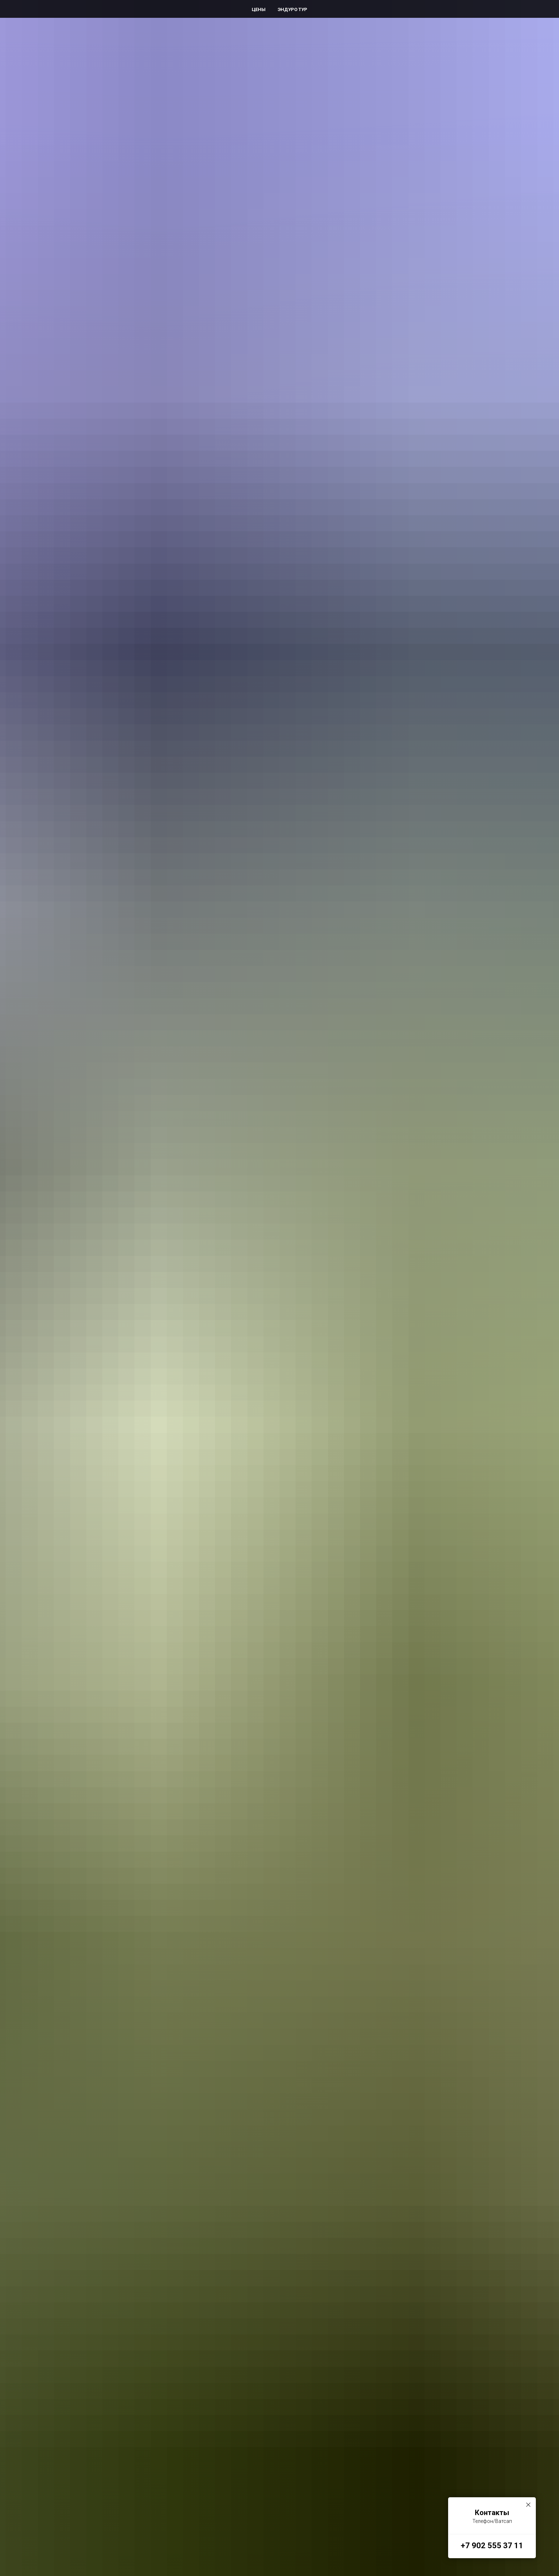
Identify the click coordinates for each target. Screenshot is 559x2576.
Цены (259, 9)
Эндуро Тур (292, 9)
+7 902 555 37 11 (492, 2545)
